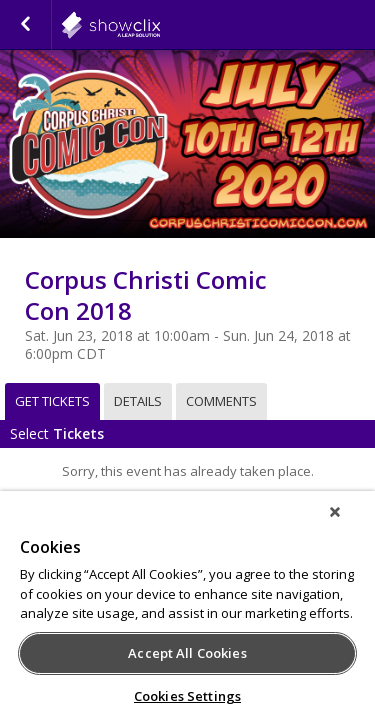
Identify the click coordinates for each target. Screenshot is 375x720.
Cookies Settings (187, 696)
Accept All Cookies (187, 653)
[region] (187, 612)
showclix (160, 25)
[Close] (349, 525)
